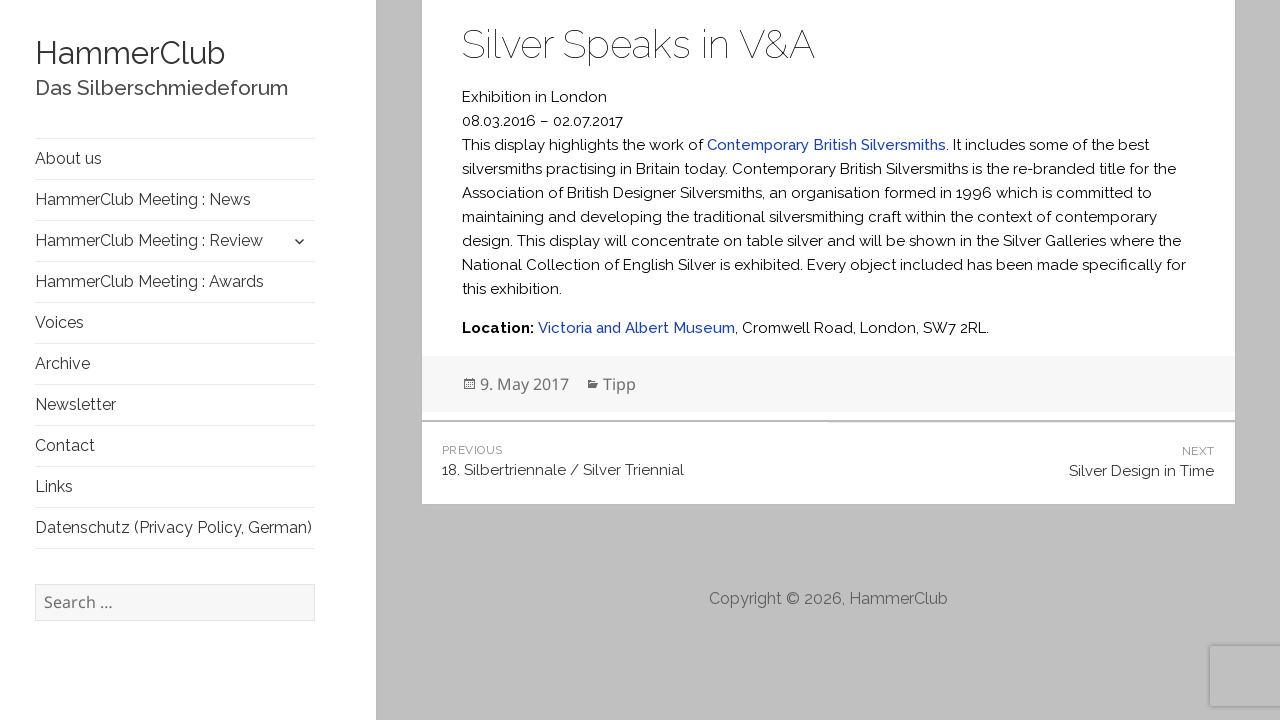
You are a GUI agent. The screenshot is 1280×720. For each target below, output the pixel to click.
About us (68, 158)
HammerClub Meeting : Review (149, 240)
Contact (65, 445)
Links (54, 486)
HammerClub (130, 53)
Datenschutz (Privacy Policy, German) (173, 527)
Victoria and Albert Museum (636, 328)
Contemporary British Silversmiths (826, 145)
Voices (59, 322)
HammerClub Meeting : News (143, 199)
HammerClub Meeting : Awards (149, 281)
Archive (62, 363)
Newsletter (75, 404)
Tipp (619, 384)
